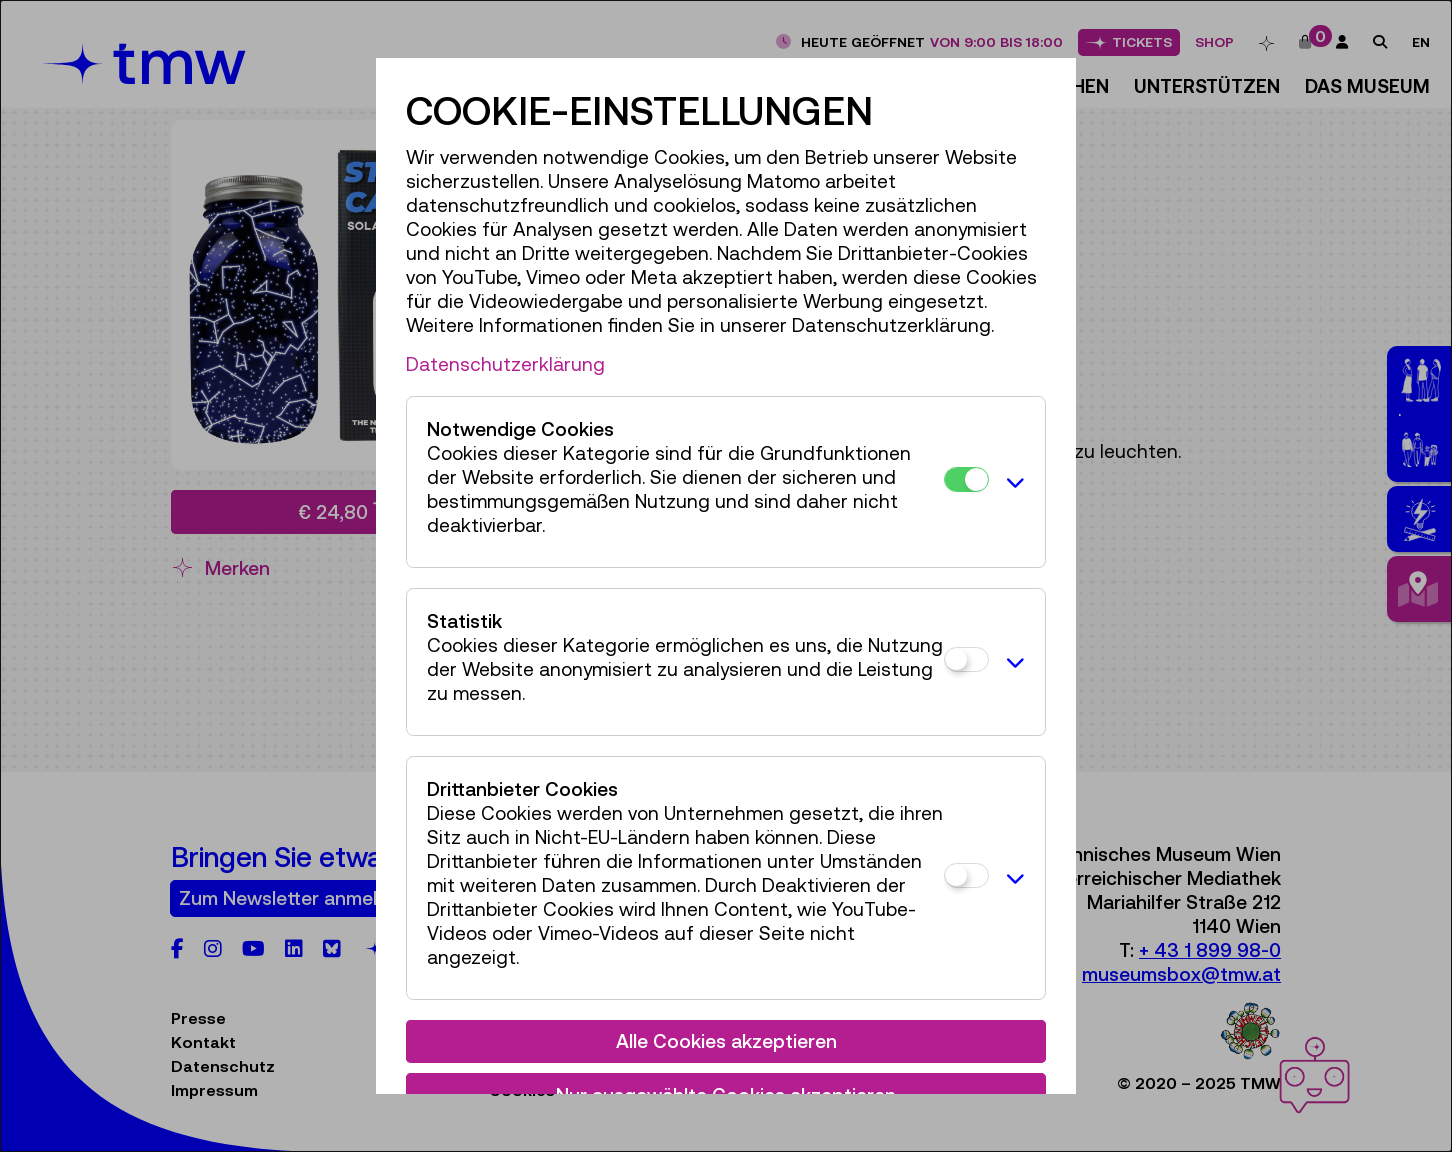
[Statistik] (966, 659)
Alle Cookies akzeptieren (726, 1041)
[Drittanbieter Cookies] (966, 875)
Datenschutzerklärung (505, 364)
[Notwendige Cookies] (966, 479)
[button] (1012, 482)
